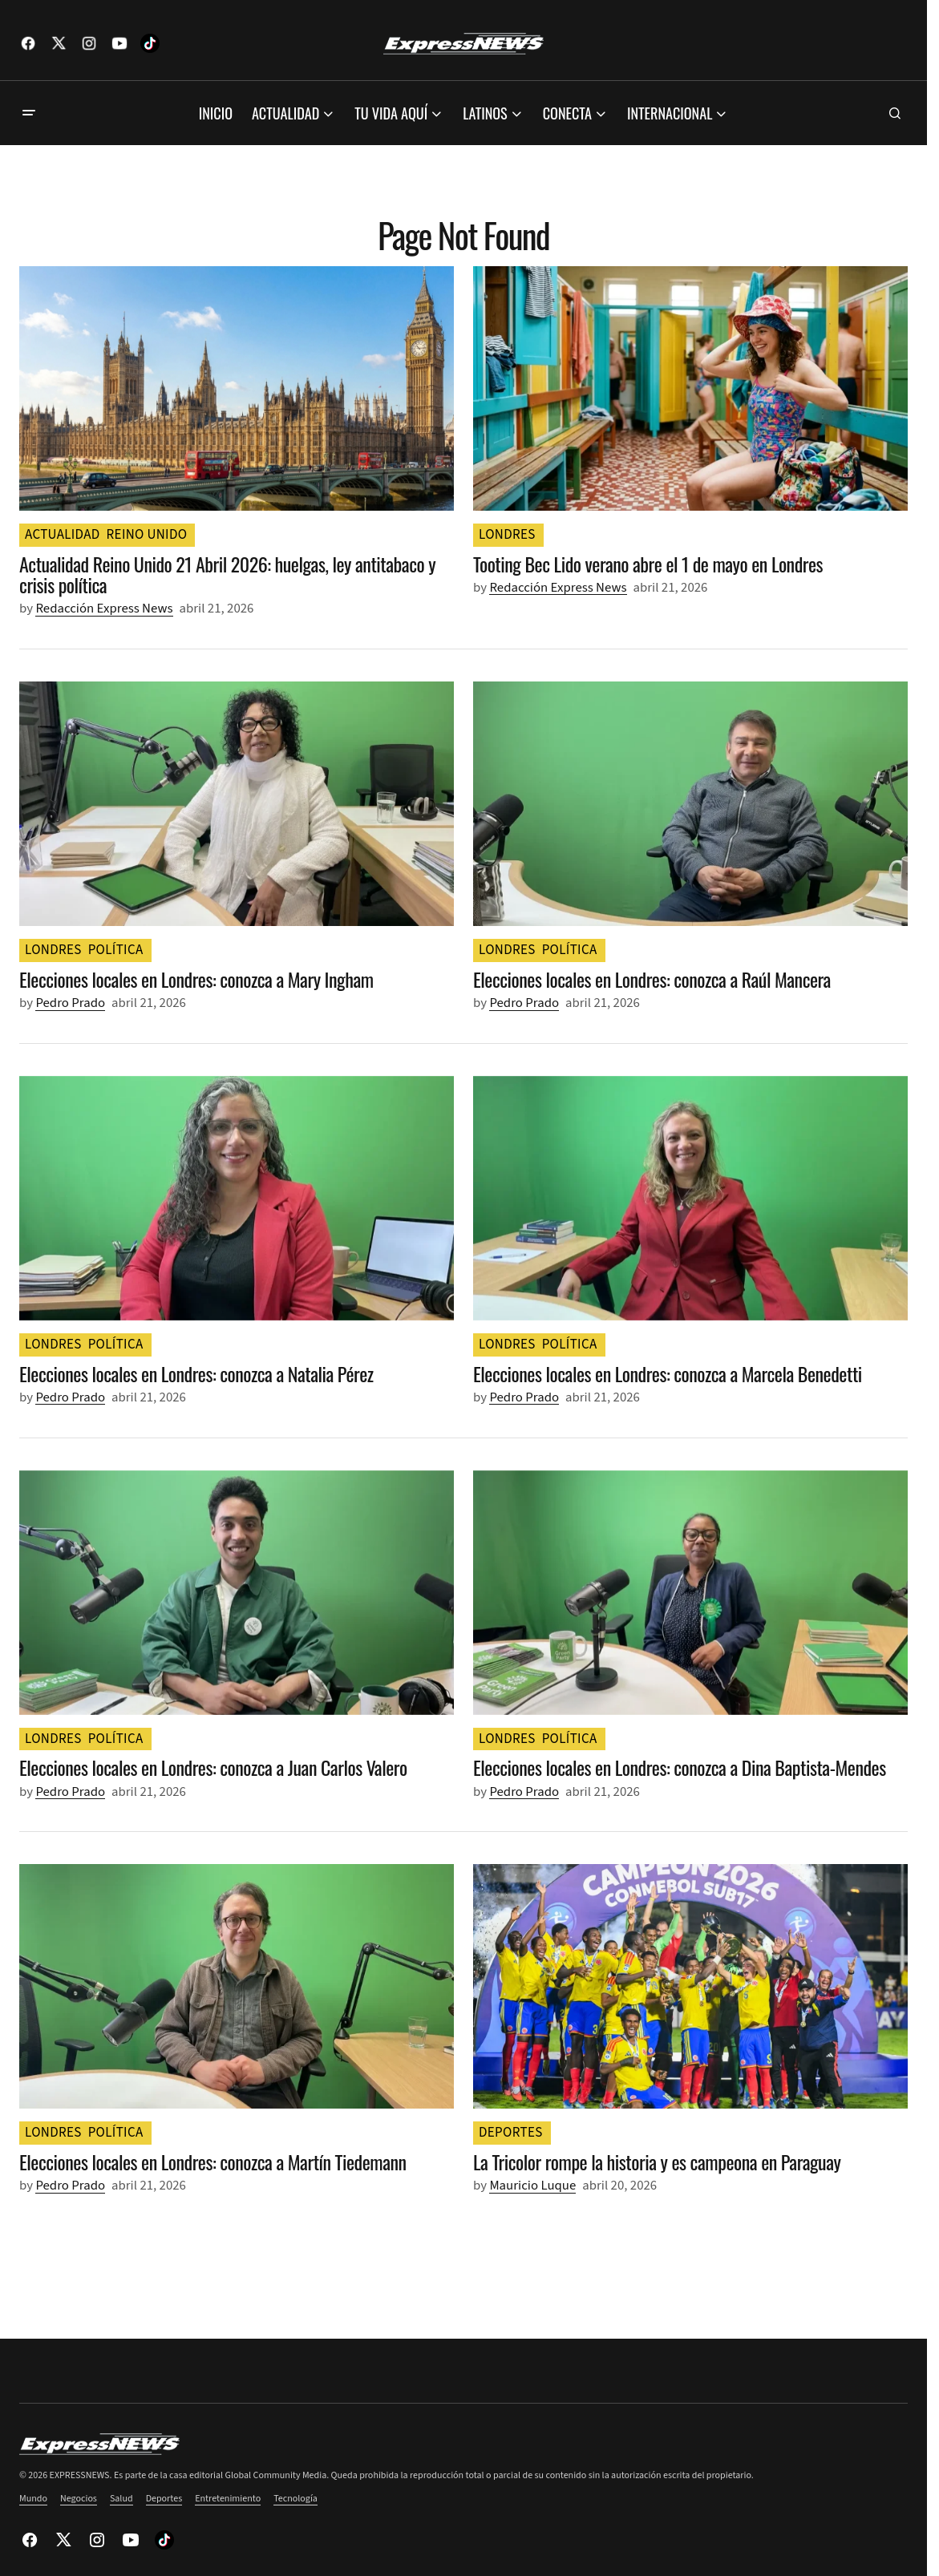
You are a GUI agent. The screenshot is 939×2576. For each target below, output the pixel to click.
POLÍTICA (116, 950)
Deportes (164, 2498)
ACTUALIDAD (62, 535)
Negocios (78, 2498)
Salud (121, 2498)
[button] (28, 113)
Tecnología (295, 2498)
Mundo (33, 2498)
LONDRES (507, 535)
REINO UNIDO (147, 535)
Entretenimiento (228, 2498)
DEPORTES (511, 2133)
